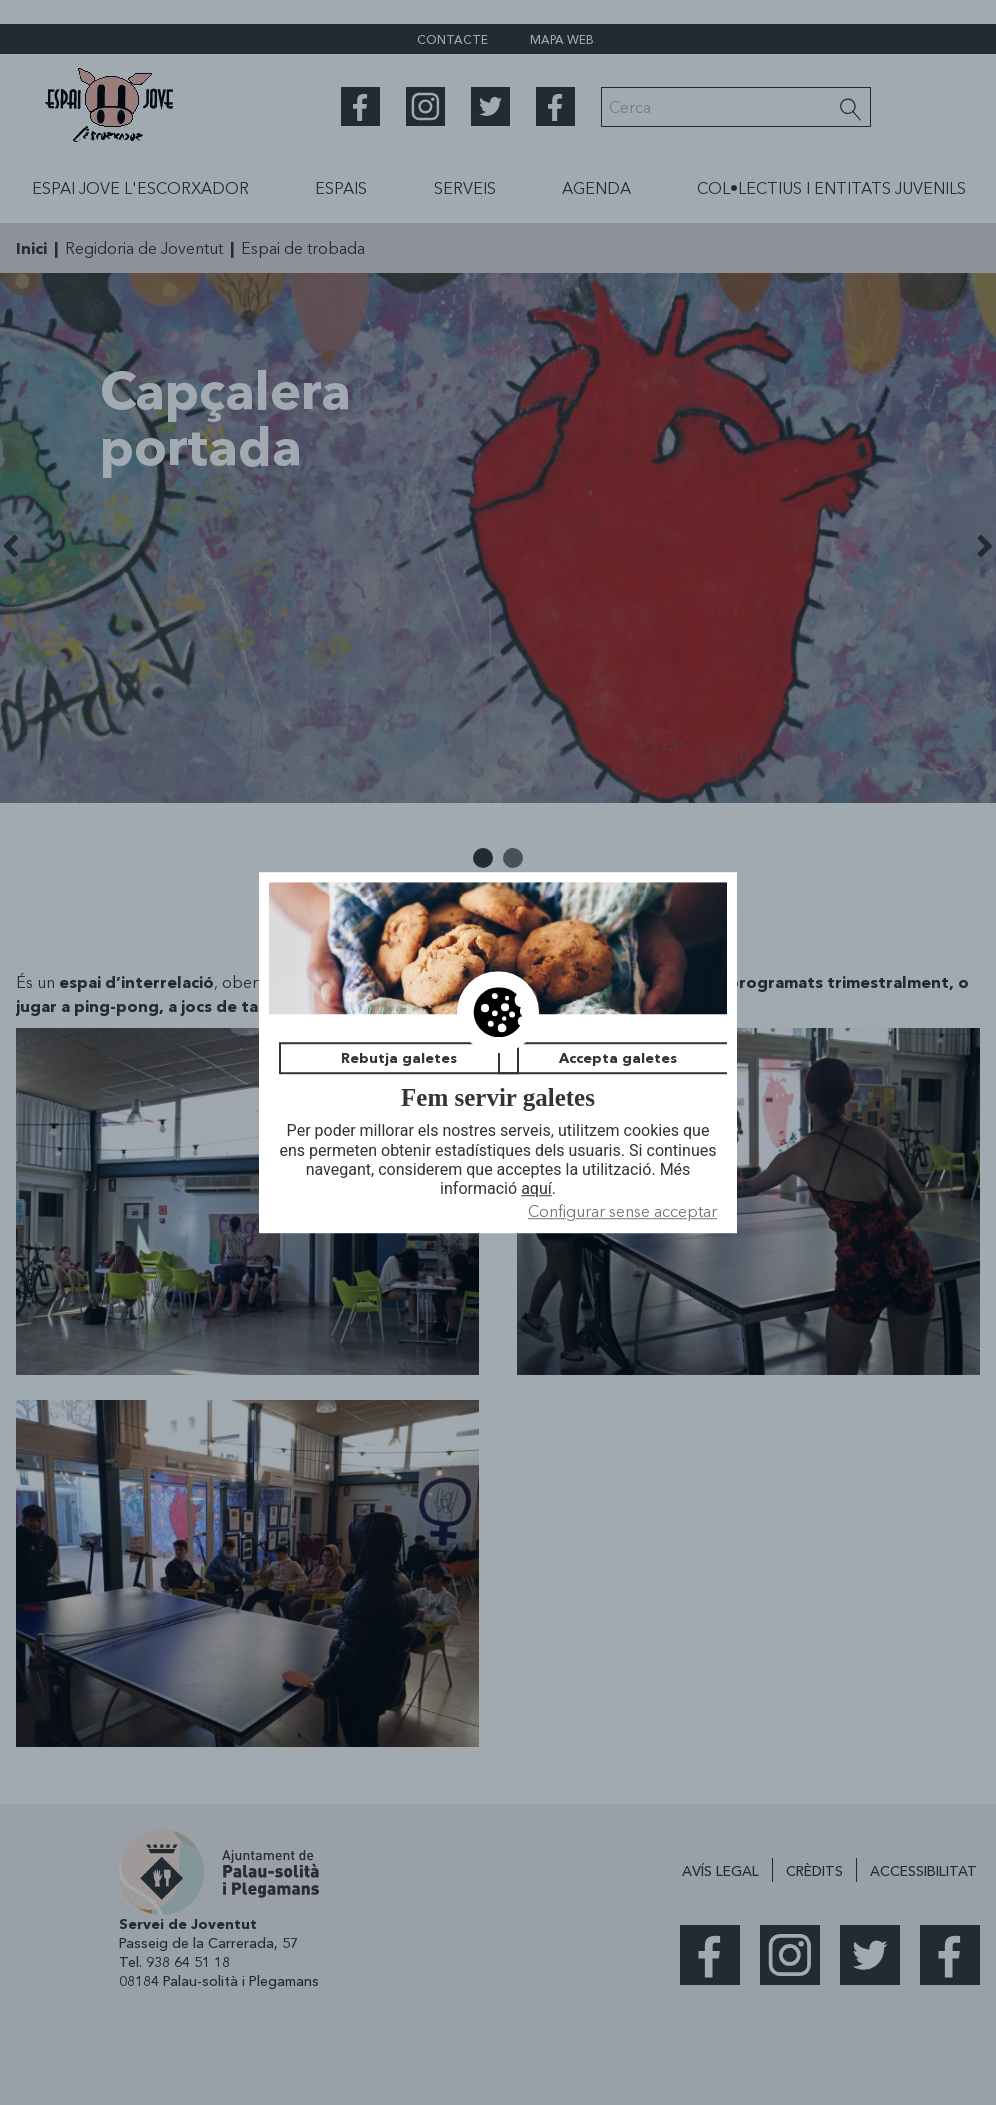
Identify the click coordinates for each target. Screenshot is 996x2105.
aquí (536, 1189)
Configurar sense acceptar (622, 1211)
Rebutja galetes (399, 1058)
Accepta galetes (618, 1058)
